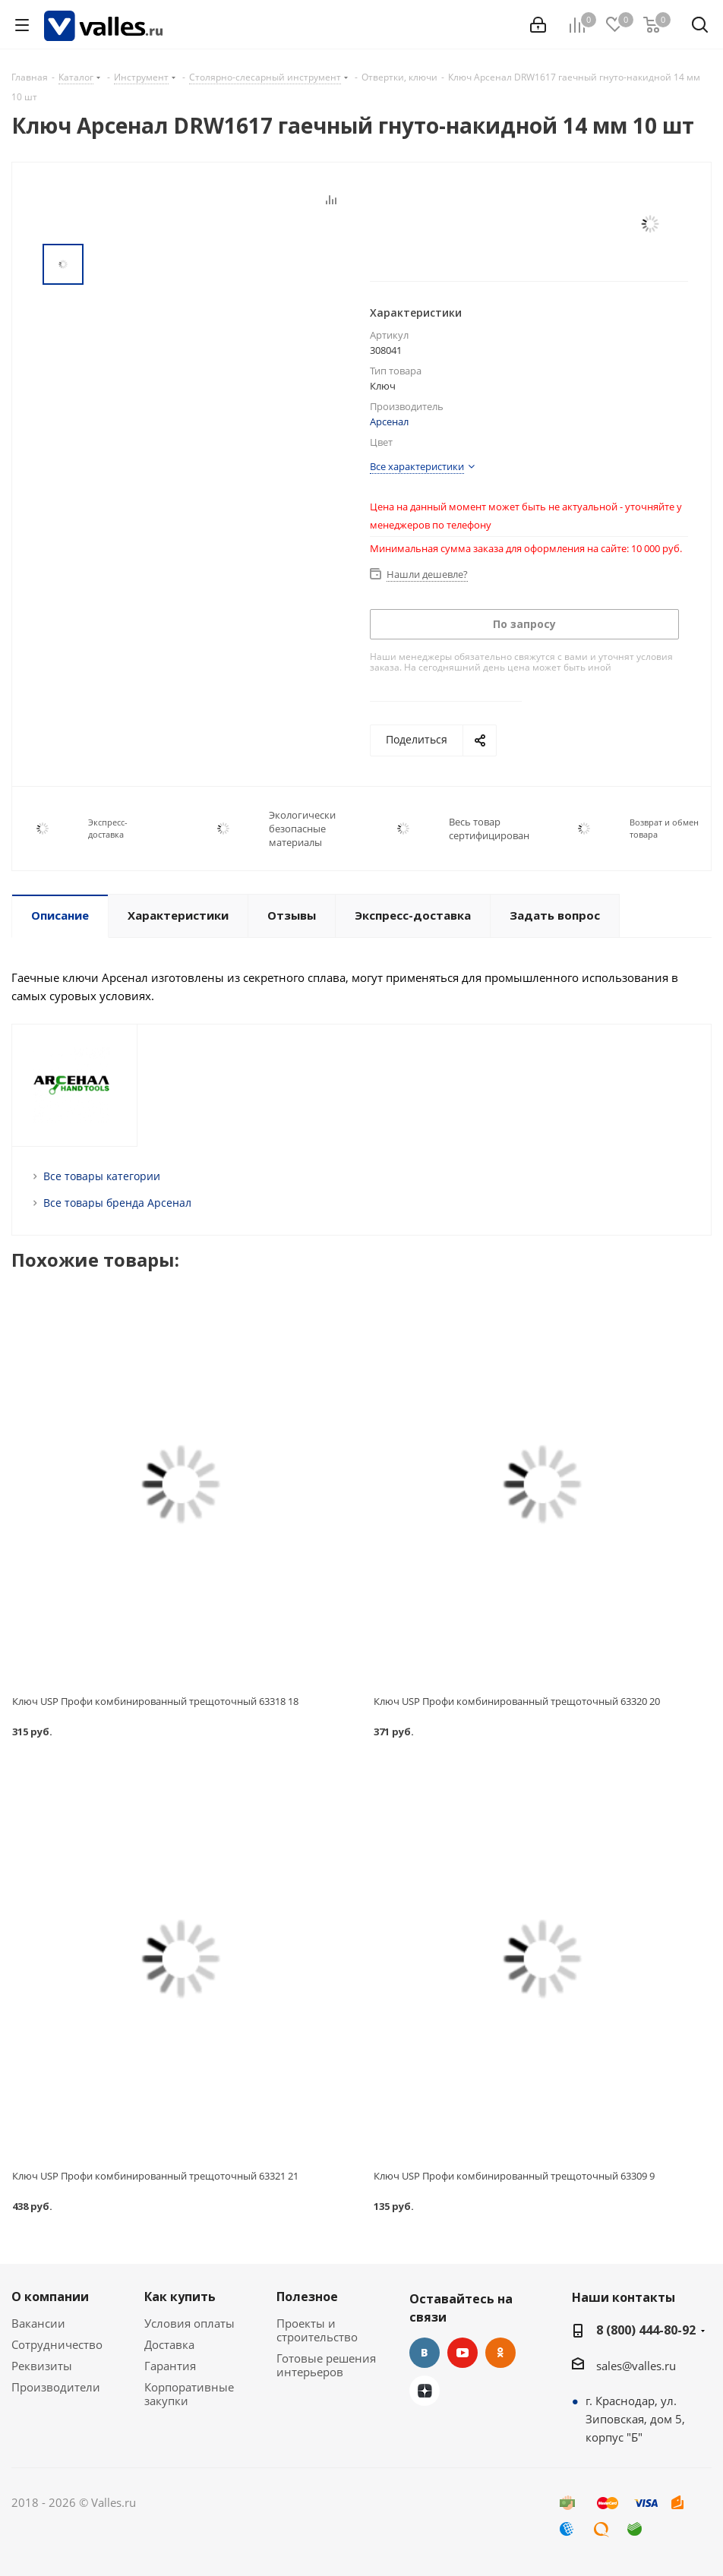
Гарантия (170, 2365)
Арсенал (389, 421)
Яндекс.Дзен (424, 2391)
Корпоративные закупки (189, 2393)
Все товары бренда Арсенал (117, 1202)
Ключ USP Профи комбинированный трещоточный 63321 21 (155, 2176)
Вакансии (38, 2323)
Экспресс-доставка (108, 828)
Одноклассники (500, 2353)
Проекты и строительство (317, 2330)
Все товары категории (101, 1176)
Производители (55, 2386)
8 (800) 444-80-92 (646, 2330)
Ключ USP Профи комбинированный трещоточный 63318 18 (155, 1701)
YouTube (462, 2353)
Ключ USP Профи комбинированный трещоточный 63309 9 (514, 2176)
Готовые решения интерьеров (326, 2364)
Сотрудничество (57, 2344)
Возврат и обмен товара (664, 828)
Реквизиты (41, 2365)
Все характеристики (417, 466)
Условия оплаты (189, 2323)
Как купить (180, 2296)
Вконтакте (424, 2353)
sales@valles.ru (636, 2365)
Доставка (169, 2344)
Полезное (307, 2296)
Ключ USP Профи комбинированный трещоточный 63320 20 (517, 1701)
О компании (50, 2296)
